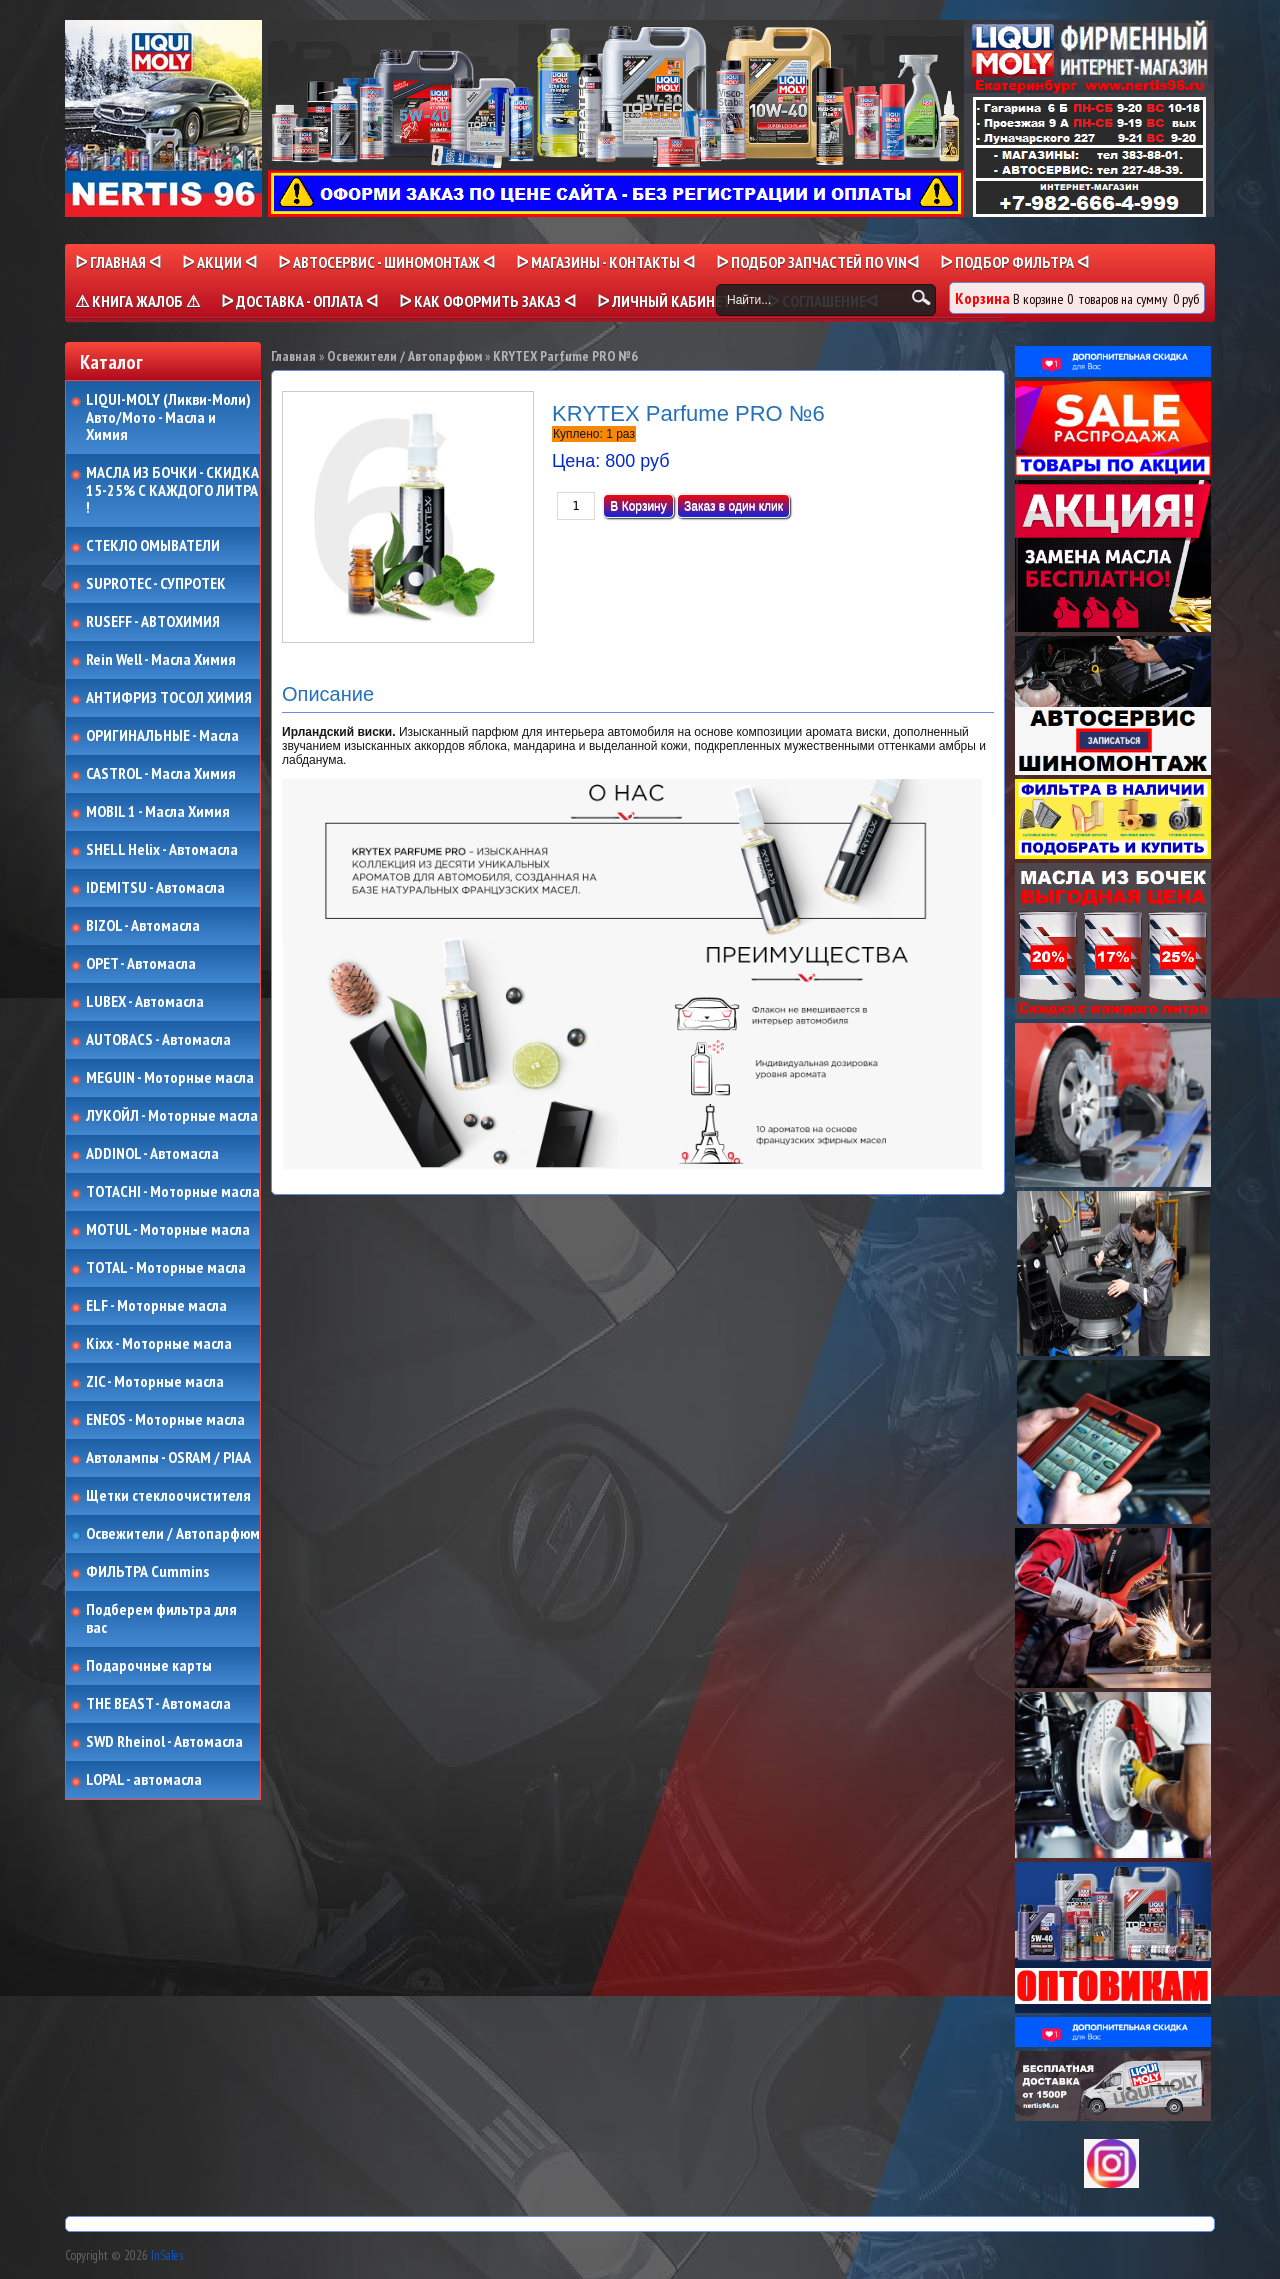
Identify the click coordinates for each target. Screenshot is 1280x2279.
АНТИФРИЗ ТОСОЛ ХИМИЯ (169, 698)
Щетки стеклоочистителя (168, 1496)
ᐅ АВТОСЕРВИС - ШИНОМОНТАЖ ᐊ (386, 262)
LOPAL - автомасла (144, 1780)
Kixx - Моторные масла (159, 1344)
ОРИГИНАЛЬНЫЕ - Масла (162, 736)
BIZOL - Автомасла (143, 926)
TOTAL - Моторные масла (166, 1268)
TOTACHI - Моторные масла (173, 1192)
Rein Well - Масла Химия (161, 660)
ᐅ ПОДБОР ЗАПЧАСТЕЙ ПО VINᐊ (817, 262)
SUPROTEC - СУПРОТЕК (156, 584)
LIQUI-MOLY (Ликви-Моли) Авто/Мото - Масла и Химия (170, 417)
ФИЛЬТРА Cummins (147, 1572)
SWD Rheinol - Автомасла (164, 1742)
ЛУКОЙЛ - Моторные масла (172, 1116)
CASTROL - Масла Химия (161, 774)
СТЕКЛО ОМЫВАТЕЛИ (153, 546)
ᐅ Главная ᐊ (118, 262)
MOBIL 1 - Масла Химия (158, 812)
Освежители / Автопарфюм (173, 1534)
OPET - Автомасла (141, 964)
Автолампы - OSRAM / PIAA (168, 1458)
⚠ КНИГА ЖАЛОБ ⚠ (137, 301)
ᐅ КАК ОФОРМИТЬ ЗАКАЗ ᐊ (487, 301)
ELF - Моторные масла (156, 1306)
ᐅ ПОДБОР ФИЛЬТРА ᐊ (1014, 262)
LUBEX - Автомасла (145, 1002)
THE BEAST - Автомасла (158, 1704)
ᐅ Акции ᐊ (219, 262)
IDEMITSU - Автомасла (155, 888)
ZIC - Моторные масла (155, 1382)
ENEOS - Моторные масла (165, 1420)
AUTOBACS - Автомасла (158, 1040)
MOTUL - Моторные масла (168, 1230)
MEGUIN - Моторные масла (170, 1078)
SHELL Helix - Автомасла (162, 850)
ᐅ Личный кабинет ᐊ (671, 301)
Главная (293, 356)
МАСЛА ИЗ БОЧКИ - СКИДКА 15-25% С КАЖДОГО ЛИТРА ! (172, 490)
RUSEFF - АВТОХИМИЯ (153, 622)
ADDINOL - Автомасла (152, 1154)
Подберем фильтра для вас (161, 1618)
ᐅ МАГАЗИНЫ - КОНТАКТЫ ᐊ (605, 262)
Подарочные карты (149, 1666)
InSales (167, 2255)
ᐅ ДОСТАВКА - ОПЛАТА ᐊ (299, 301)
